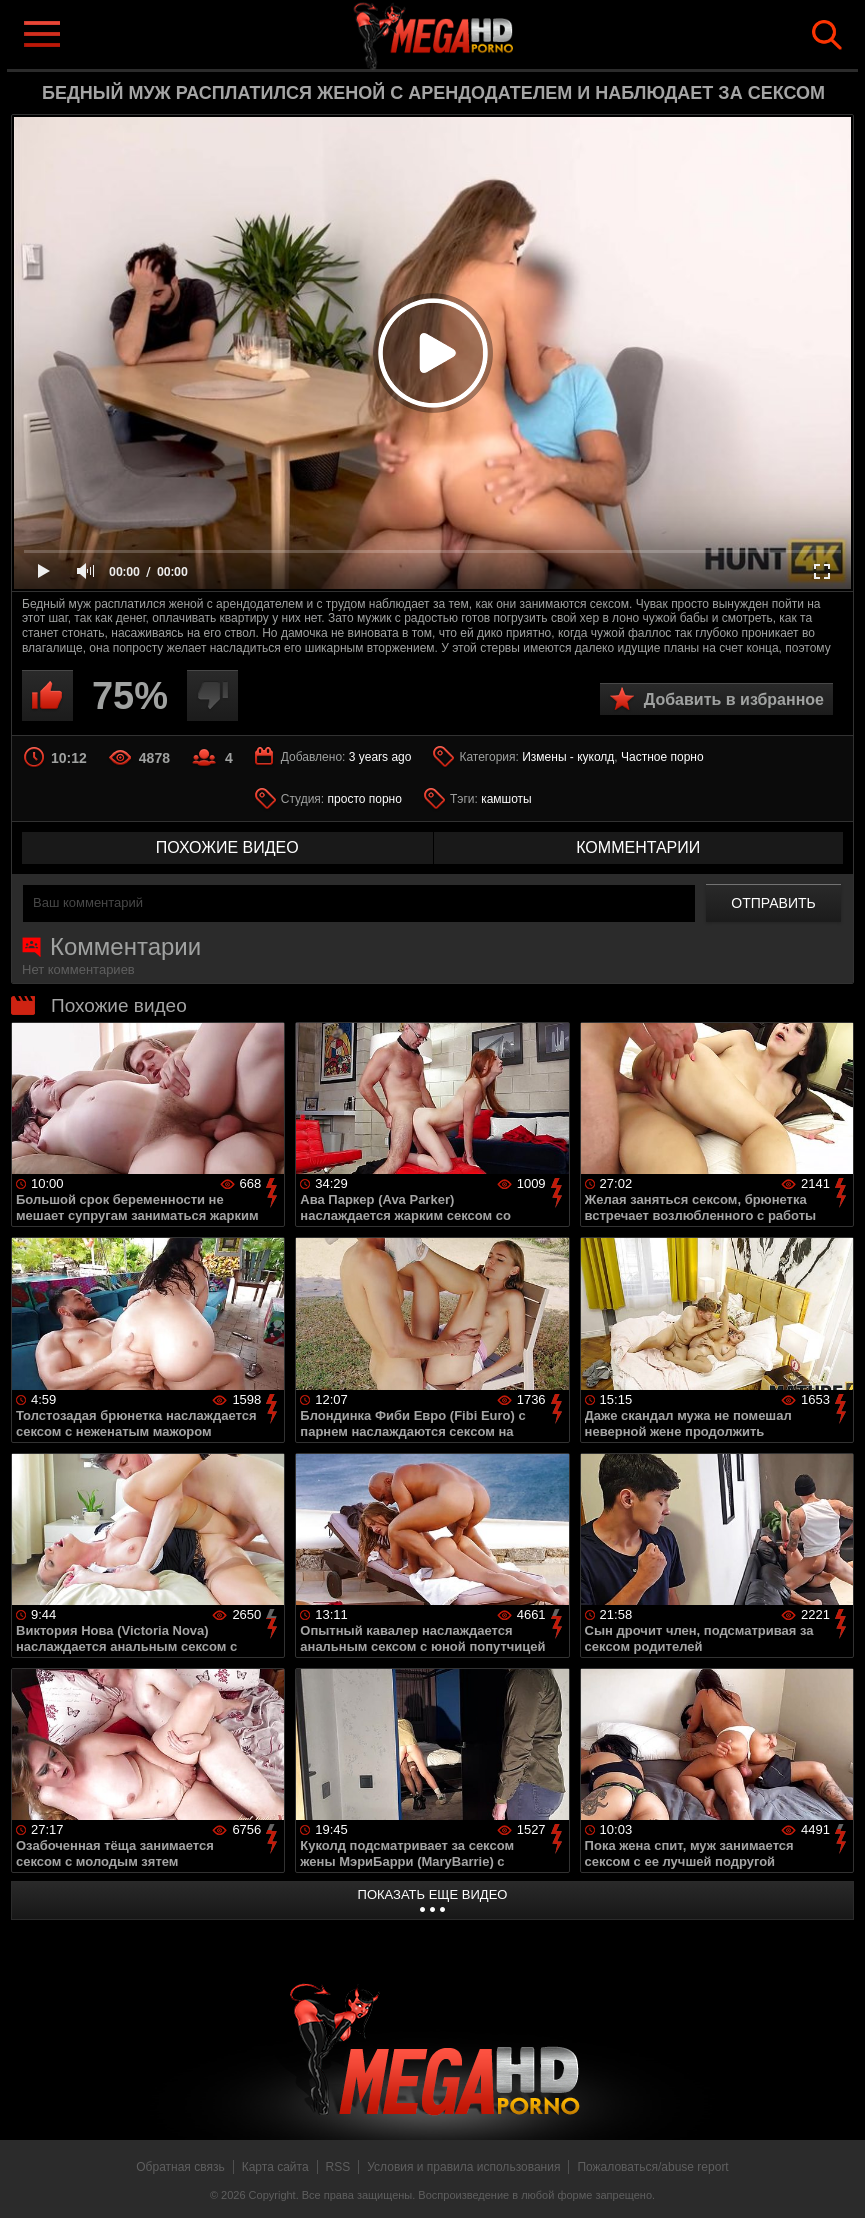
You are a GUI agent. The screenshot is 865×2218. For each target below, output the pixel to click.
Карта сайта (275, 2167)
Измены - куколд (568, 757)
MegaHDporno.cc (465, 33)
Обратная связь (180, 2167)
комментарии (638, 847)
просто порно (365, 799)
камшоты (506, 799)
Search (827, 35)
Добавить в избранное (734, 699)
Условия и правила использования (463, 2167)
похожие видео (227, 847)
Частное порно (662, 757)
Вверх (835, 2181)
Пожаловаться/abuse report (652, 2167)
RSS (338, 2167)
